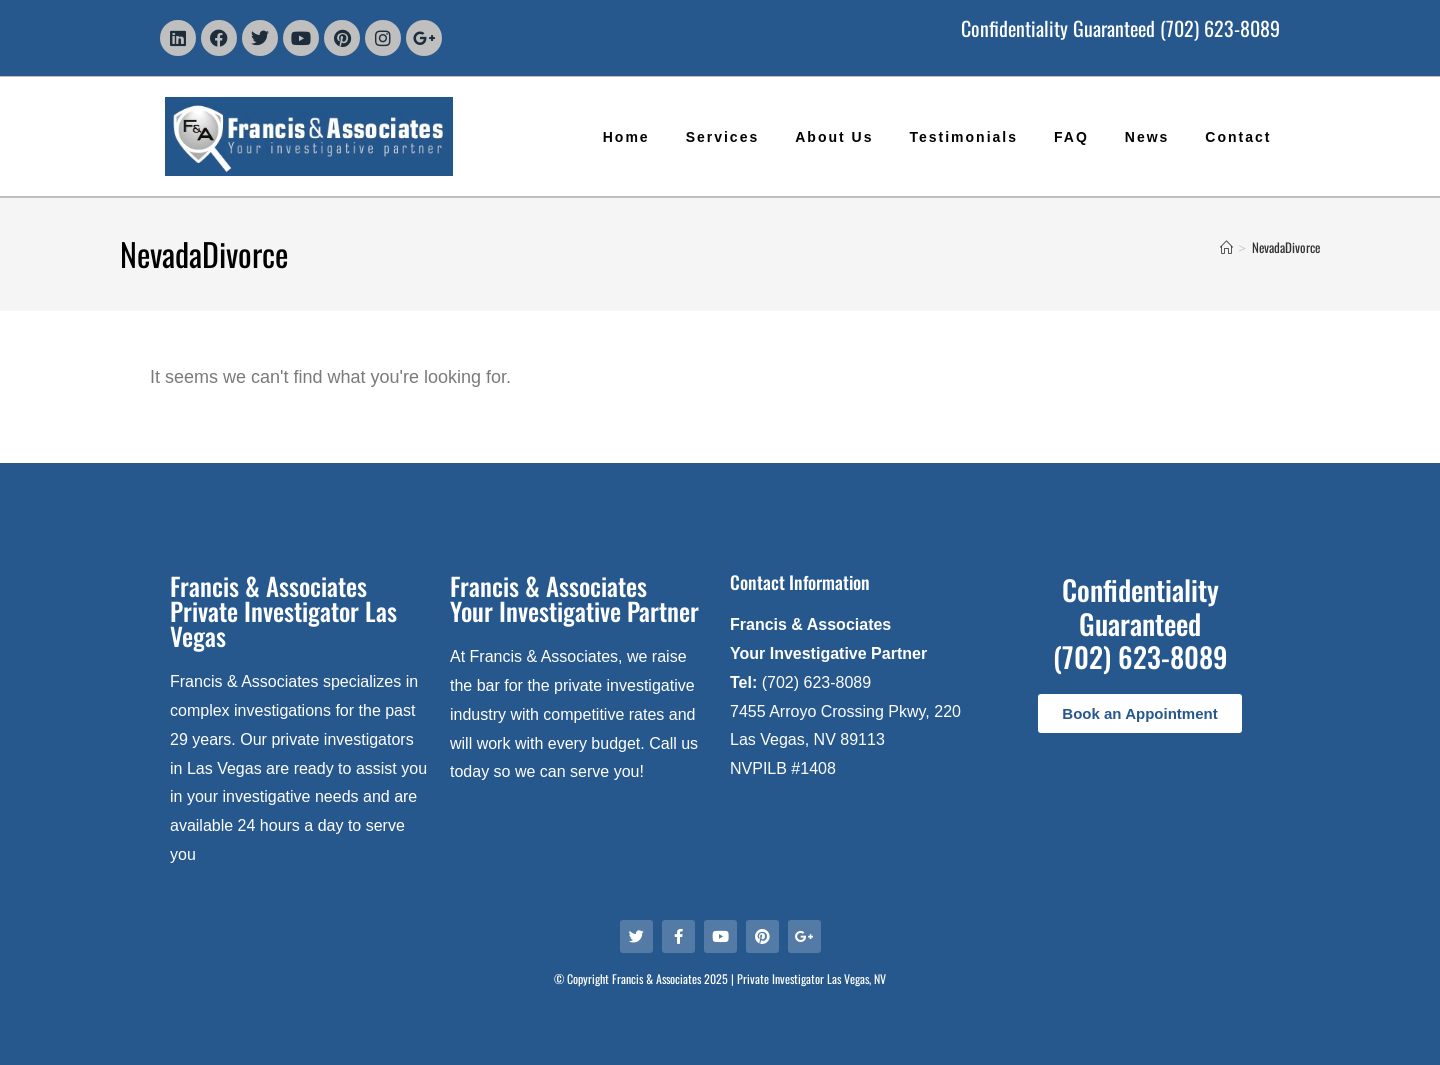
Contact (1238, 137)
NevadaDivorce (1286, 247)
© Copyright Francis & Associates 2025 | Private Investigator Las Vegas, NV (720, 978)
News (1147, 137)
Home (626, 137)
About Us (834, 137)
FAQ (1071, 137)
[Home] (1226, 247)
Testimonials (963, 137)
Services (723, 137)
